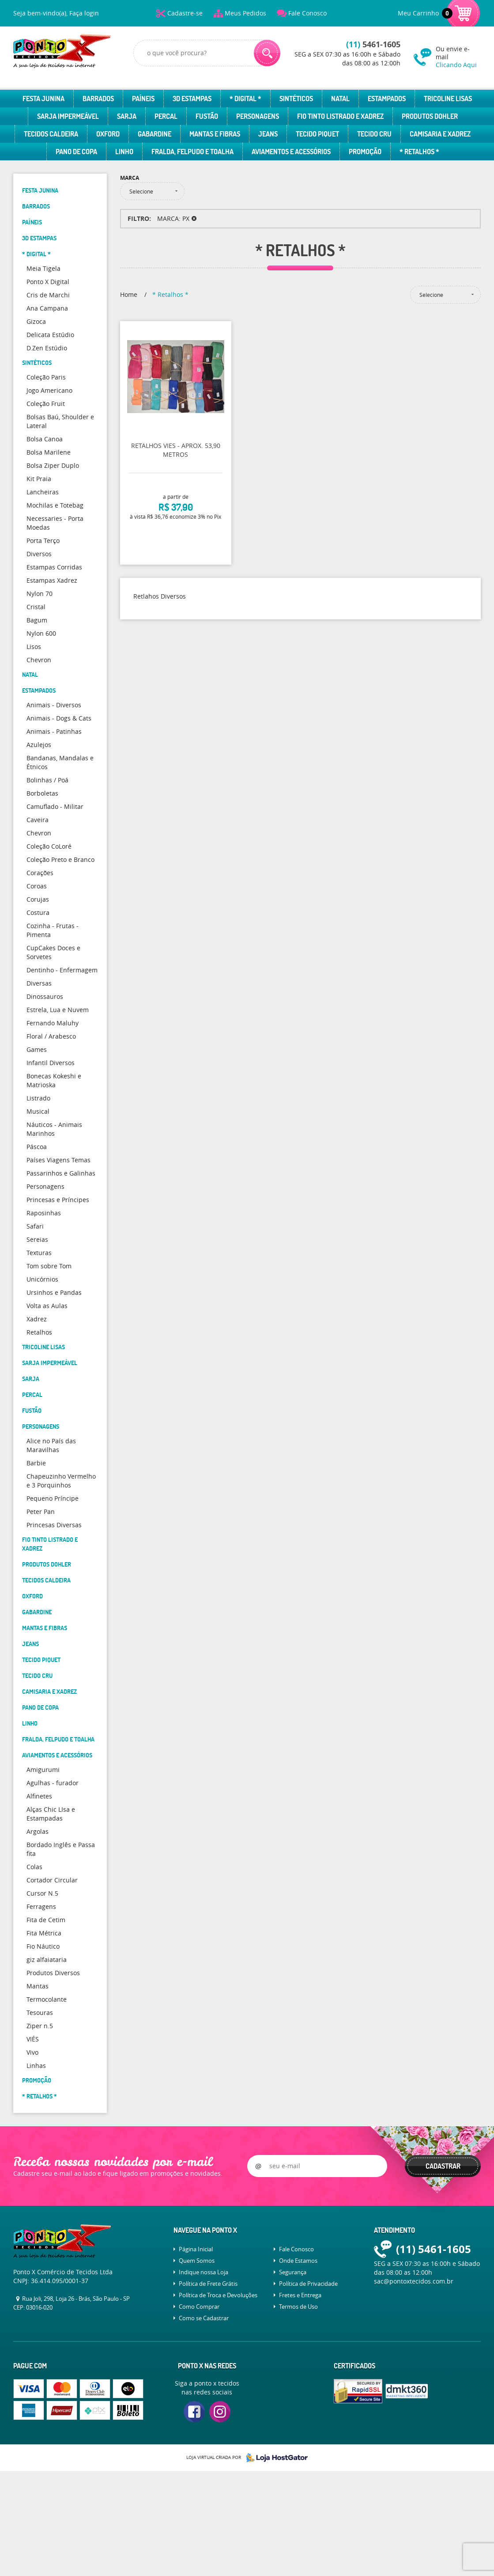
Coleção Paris (46, 377)
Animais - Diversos (53, 705)
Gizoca (36, 321)
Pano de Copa (76, 151)
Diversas (39, 983)
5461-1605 (373, 44)
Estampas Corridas (54, 567)
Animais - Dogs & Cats (58, 718)
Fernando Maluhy (52, 1023)
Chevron (38, 660)
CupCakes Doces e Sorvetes (53, 952)
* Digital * (245, 98)
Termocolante (46, 1999)
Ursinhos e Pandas (54, 1292)
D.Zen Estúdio (46, 348)
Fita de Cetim (45, 1920)
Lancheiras (42, 492)
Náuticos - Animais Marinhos (54, 1129)
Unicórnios (42, 1279)
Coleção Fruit (45, 403)
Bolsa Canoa (44, 439)
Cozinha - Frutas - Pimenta (52, 930)
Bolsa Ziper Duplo (52, 465)
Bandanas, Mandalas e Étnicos (60, 762)
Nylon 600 (41, 633)
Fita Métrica (43, 1933)
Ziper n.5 (39, 2026)
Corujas (37, 899)
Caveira (37, 820)
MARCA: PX (173, 218)
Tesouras (39, 2012)
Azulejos (38, 744)
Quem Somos (197, 2261)
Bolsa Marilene (48, 452)
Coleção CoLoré (49, 846)
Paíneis (143, 98)
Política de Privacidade (308, 2284)
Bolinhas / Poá (47, 780)
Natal (340, 98)
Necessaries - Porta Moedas (54, 522)
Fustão (207, 116)
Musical (37, 1111)
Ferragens (41, 1906)
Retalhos (39, 1332)
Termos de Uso (298, 2306)
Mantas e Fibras (214, 133)
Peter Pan (40, 1511)
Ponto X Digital (47, 281)
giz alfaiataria (46, 1959)
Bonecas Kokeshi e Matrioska (53, 1080)
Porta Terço (43, 540)
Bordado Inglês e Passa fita (60, 1849)
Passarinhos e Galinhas (60, 1173)
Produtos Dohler (430, 116)
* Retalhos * (419, 151)
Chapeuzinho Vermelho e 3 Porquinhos (61, 1480)
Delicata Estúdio (50, 334)
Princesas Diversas (54, 1525)
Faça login (84, 13)
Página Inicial (196, 2249)
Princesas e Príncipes (57, 1199)
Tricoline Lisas (448, 98)
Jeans (268, 133)
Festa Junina (43, 98)
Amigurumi (43, 1769)
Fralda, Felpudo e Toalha (192, 151)
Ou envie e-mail (458, 57)
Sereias (37, 1239)
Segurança (292, 2272)
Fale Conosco (307, 13)
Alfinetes (39, 1796)
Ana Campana (47, 308)
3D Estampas (192, 98)
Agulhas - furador (52, 1783)
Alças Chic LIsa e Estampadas (50, 1813)
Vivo (32, 2052)
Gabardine (154, 133)
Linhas (36, 2065)
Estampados (387, 98)
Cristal (35, 607)
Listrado (38, 1098)
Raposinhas (43, 1213)
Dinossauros (44, 996)
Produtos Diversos (53, 1973)
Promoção (365, 151)
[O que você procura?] (267, 53)
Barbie (36, 1463)
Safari (35, 1226)
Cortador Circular (52, 1880)
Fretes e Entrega (300, 2295)
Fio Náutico (43, 1946)
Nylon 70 (39, 593)
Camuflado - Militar (54, 806)
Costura (37, 912)
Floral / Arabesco (51, 1036)
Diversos (39, 554)
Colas (34, 1867)
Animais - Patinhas (54, 731)
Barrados (98, 98)
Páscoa (36, 1146)
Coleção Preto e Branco (60, 859)
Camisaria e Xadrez (440, 133)
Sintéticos (296, 98)
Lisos (33, 646)
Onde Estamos (298, 2261)
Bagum (36, 620)
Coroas (36, 886)
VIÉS (32, 2039)
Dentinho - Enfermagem (62, 970)
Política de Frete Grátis (208, 2284)
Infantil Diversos (50, 1062)
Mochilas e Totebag (54, 505)
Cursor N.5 (42, 1893)
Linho (124, 151)
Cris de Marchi (48, 295)
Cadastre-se (185, 13)
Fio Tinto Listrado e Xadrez (340, 116)
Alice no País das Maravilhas (51, 1445)
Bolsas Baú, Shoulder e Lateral (60, 421)
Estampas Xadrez (51, 580)
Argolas (37, 1831)
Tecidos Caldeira (51, 133)
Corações (39, 873)
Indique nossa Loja (203, 2272)
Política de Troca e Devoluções (218, 2295)
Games (36, 1049)
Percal (166, 116)
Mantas (37, 1986)
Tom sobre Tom (49, 1266)
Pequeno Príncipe (52, 1498)
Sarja (126, 116)
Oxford (108, 133)
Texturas (39, 1252)
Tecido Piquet (317, 133)
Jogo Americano (49, 390)
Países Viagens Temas (58, 1160)
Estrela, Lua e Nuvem (57, 1009)
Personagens (257, 116)
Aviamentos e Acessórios (291, 151)
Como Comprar (199, 2306)
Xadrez (36, 1319)
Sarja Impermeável (68, 116)
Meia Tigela (43, 268)
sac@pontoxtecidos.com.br (413, 2281)
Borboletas (42, 793)
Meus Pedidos (245, 13)
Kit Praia (38, 478)
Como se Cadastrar (204, 2318)
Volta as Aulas (47, 1305)
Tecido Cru (374, 133)
